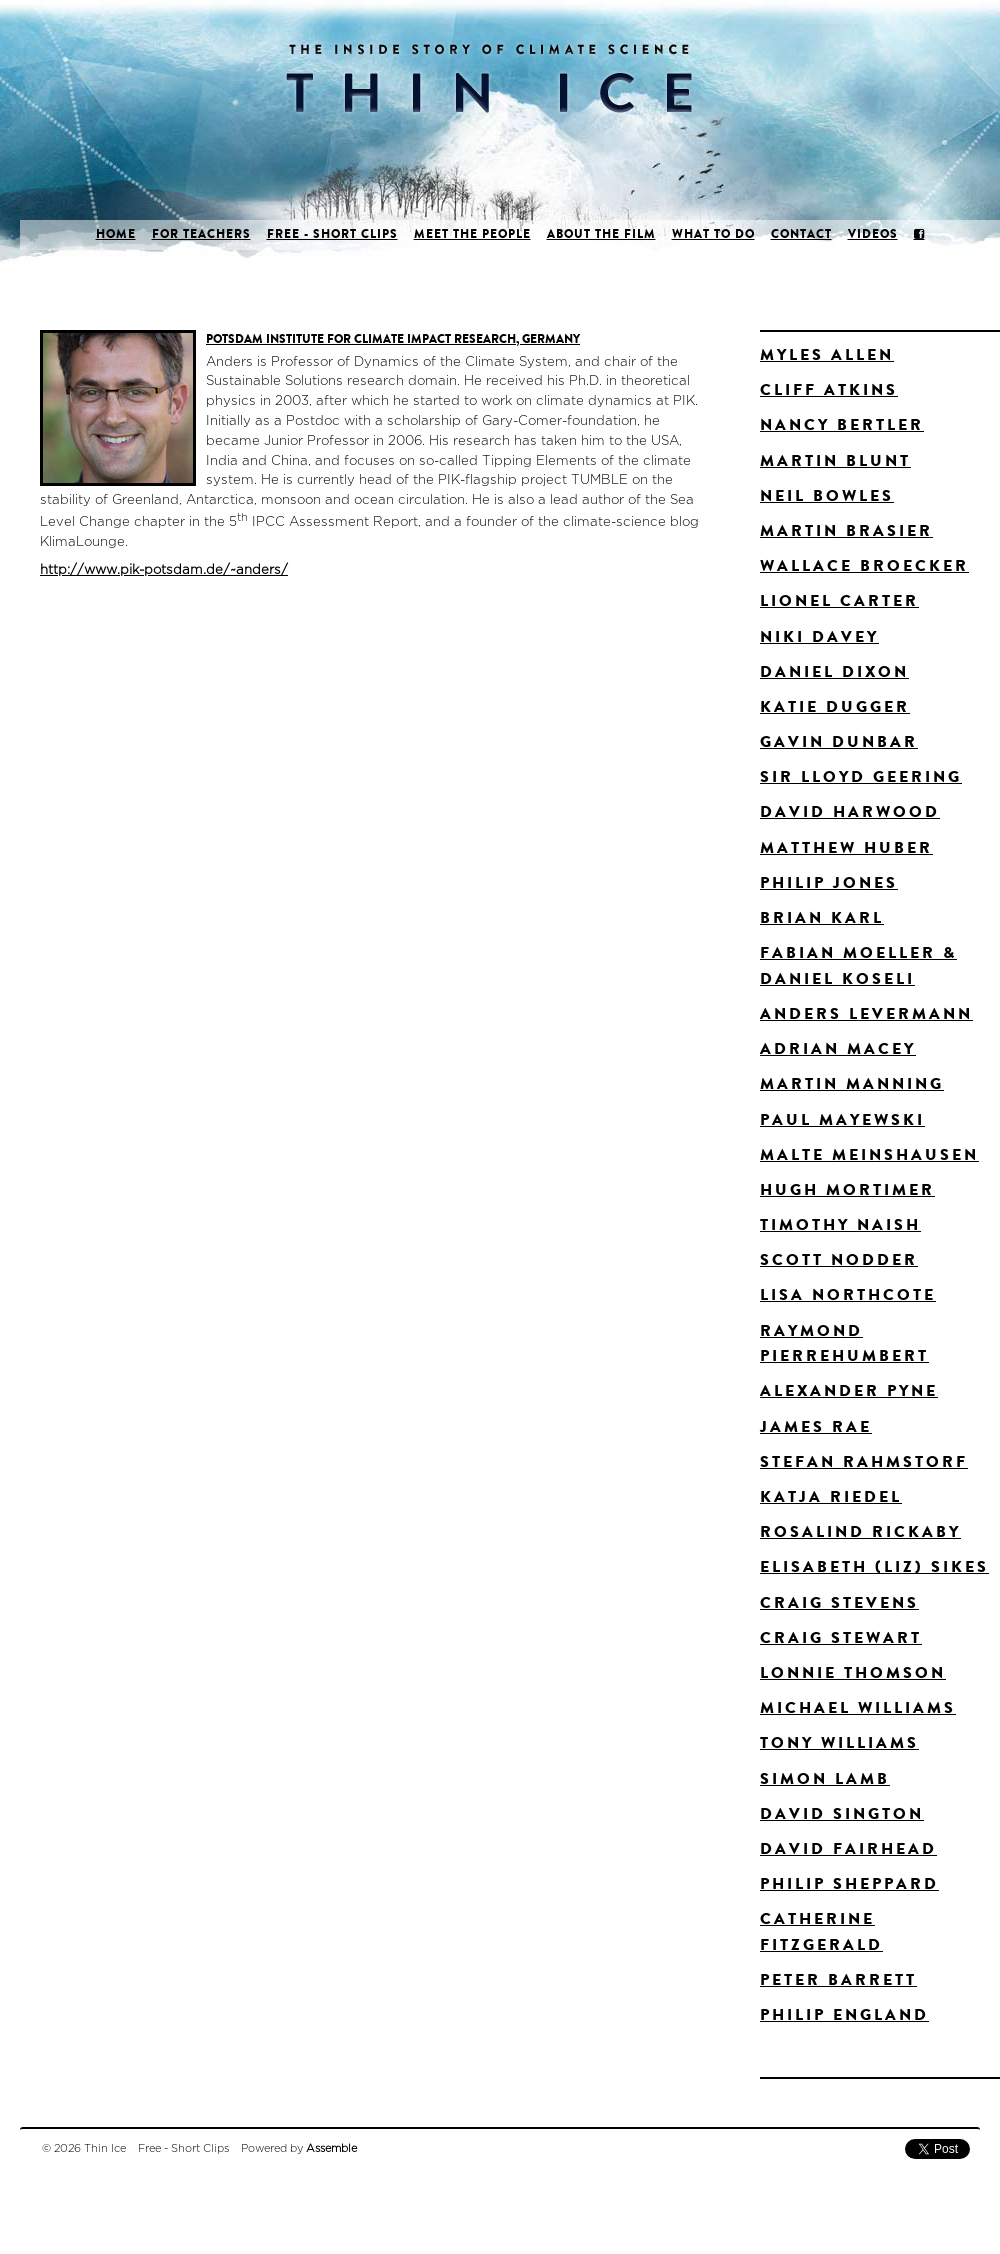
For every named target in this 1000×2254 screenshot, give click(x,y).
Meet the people (472, 234)
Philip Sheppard (849, 1883)
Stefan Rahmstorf (864, 1461)
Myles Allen (827, 354)
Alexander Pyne (849, 1390)
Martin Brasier (846, 530)
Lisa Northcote (848, 1294)
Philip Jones (829, 882)
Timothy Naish (840, 1224)
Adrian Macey (838, 1048)
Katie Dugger (835, 706)
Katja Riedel (831, 1496)
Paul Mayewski (842, 1119)
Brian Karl (822, 917)
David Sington (842, 1813)
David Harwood (850, 811)
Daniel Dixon (834, 671)
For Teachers (201, 234)
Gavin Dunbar (839, 741)
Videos (873, 234)
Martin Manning (852, 1083)
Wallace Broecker (864, 565)
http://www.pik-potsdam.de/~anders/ (164, 569)
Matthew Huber (846, 847)
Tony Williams (839, 1742)
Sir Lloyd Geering (861, 776)
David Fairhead (848, 1848)
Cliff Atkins (829, 389)
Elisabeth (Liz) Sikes (874, 1566)
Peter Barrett (838, 1979)
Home (116, 234)
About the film (601, 234)
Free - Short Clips (332, 234)
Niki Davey (819, 636)
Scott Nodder (839, 1259)
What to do (713, 234)
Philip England (844, 2014)
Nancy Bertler (842, 424)
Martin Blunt (835, 460)
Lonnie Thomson (853, 1672)
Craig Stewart (841, 1637)
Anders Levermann (866, 1013)
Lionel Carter (839, 600)
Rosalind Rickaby (860, 1531)
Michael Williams (858, 1707)
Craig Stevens (839, 1602)
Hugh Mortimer (847, 1189)
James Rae (816, 1426)
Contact (801, 234)
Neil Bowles (827, 495)
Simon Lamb (825, 1778)
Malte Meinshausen (869, 1154)
